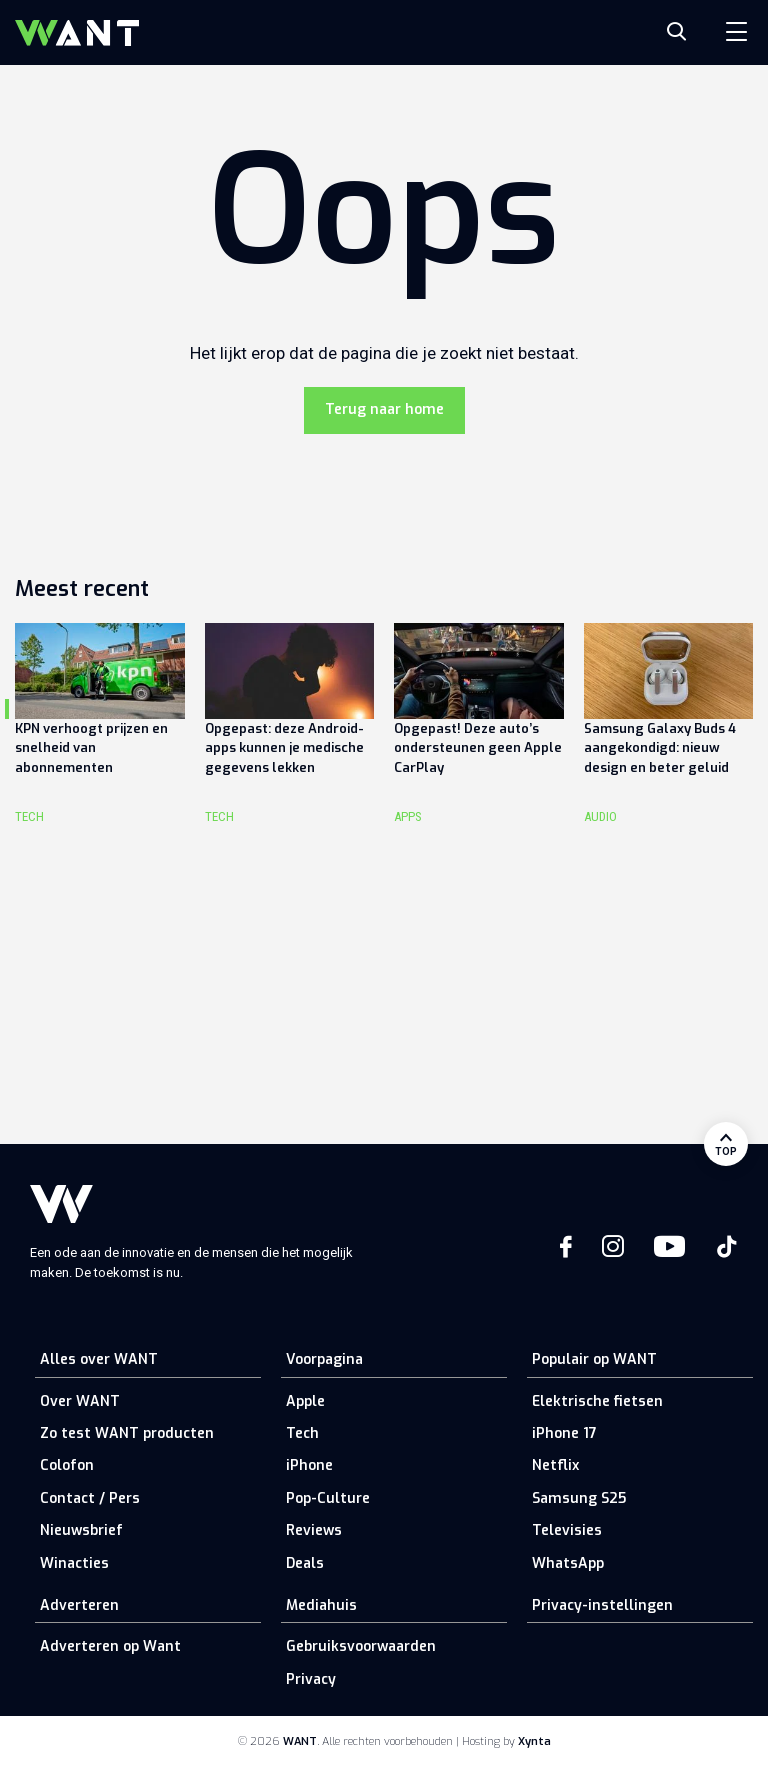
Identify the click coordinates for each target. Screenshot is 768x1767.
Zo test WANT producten (127, 1433)
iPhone (309, 1465)
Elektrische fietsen (597, 1401)
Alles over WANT (99, 1359)
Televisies (567, 1530)
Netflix (555, 1465)
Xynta (534, 1741)
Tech (302, 1433)
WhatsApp (568, 1563)
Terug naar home (384, 409)
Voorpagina (324, 1359)
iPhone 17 (564, 1433)
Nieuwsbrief (81, 1530)
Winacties (74, 1563)
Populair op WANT (594, 1359)
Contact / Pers (90, 1498)
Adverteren (79, 1605)
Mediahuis (321, 1605)
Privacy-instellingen (602, 1605)
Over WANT (80, 1401)
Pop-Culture (328, 1498)
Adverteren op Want (110, 1646)
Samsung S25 (579, 1498)
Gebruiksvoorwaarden (361, 1646)
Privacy (311, 1679)
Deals (305, 1563)
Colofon (67, 1465)
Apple (305, 1401)
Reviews (314, 1530)
